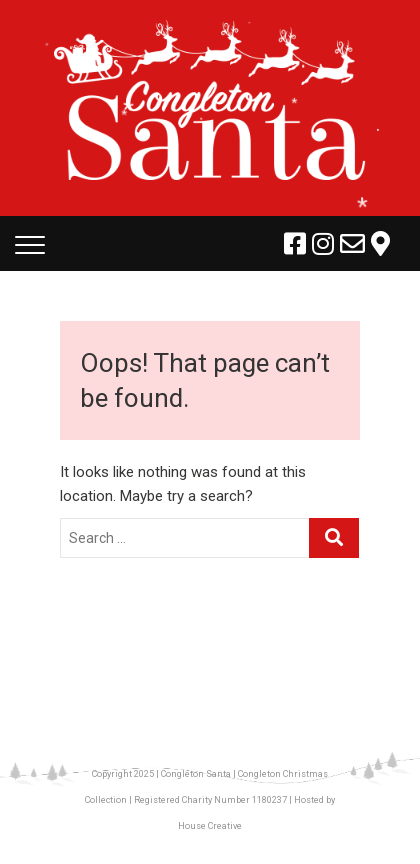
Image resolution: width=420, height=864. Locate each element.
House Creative (210, 826)
